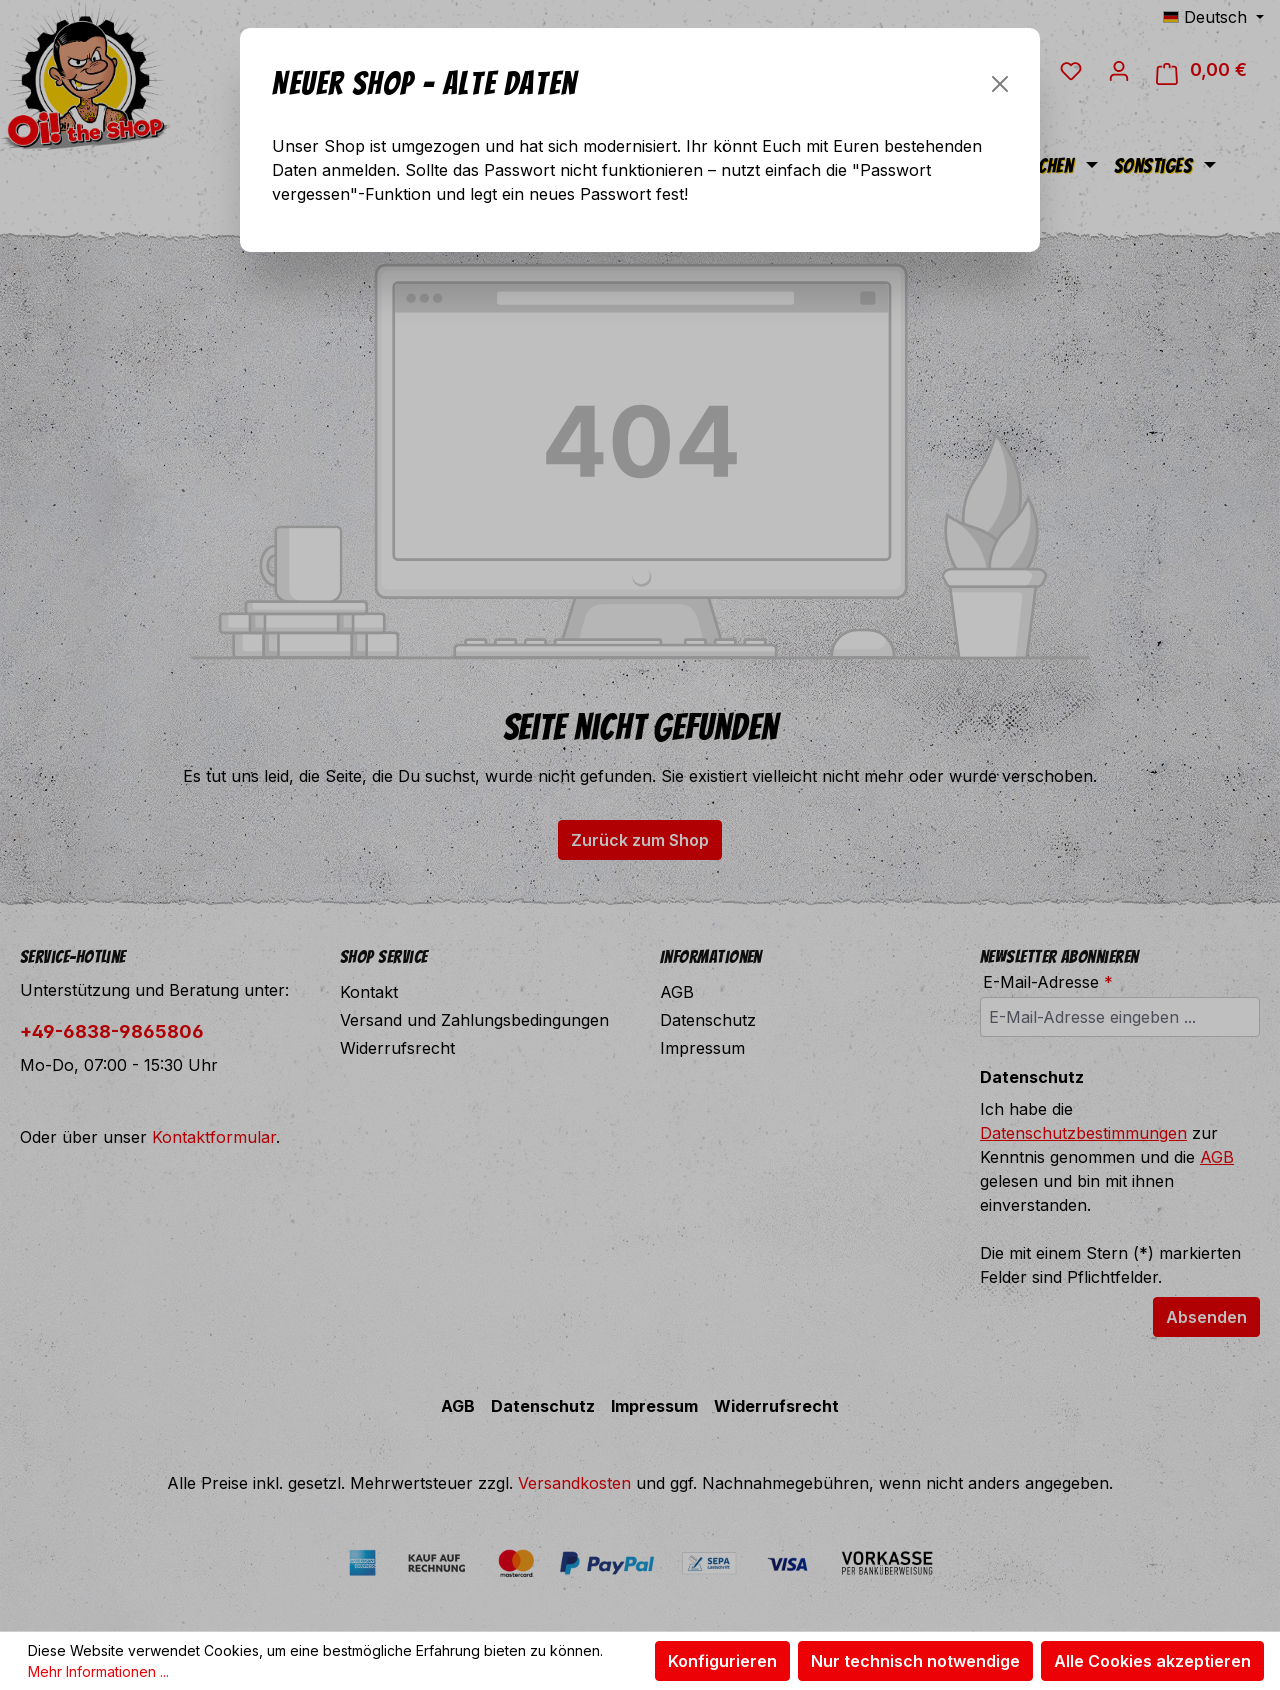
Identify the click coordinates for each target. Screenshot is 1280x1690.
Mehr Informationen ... (98, 1671)
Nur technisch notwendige (915, 1661)
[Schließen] (1000, 84)
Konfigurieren (722, 1661)
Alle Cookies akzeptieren (1152, 1661)
